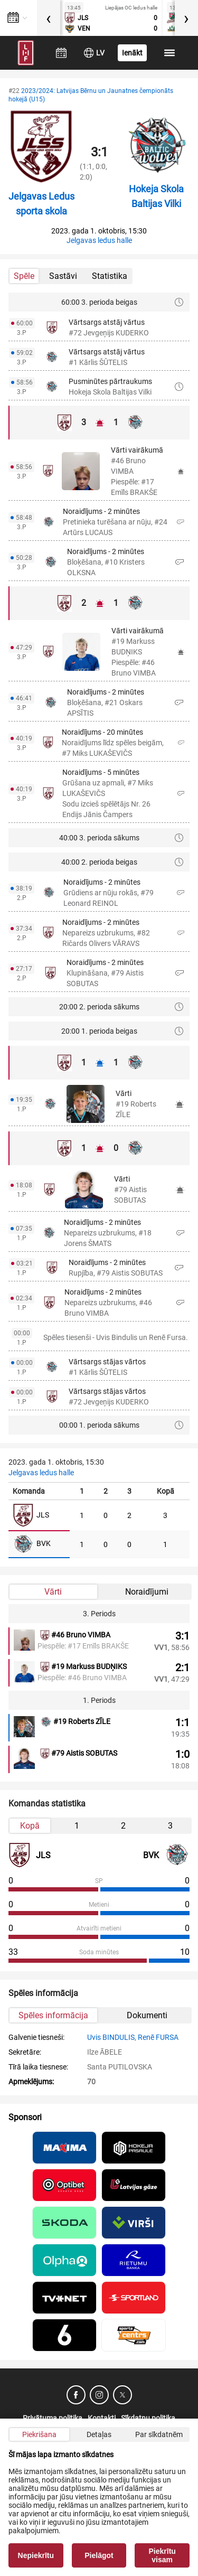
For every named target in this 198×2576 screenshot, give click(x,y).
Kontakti (102, 2418)
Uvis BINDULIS (111, 2037)
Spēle (24, 276)
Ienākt (132, 53)
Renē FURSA (158, 2037)
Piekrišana (39, 2434)
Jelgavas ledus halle (99, 240)
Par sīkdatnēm (159, 2434)
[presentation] (48, 18)
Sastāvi (63, 276)
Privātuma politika (52, 2418)
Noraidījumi (146, 1592)
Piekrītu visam (162, 2555)
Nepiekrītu (36, 2555)
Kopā (30, 1826)
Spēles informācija (53, 2015)
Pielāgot (98, 2555)
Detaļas (99, 2434)
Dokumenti (147, 2015)
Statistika (109, 276)
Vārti (53, 1592)
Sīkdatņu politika (148, 2418)
